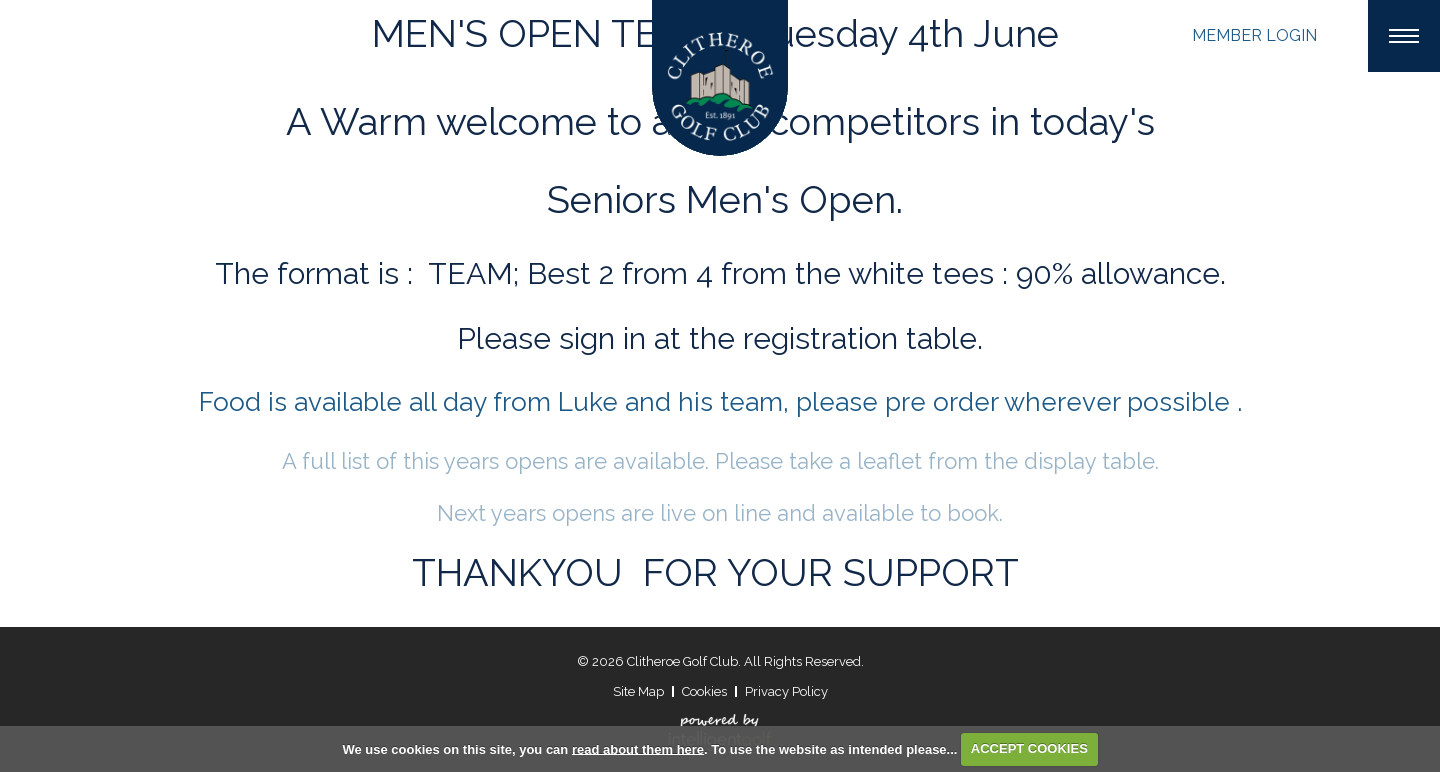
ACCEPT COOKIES (1029, 748)
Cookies (704, 691)
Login (1254, 35)
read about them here (638, 748)
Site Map (638, 691)
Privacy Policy (786, 691)
